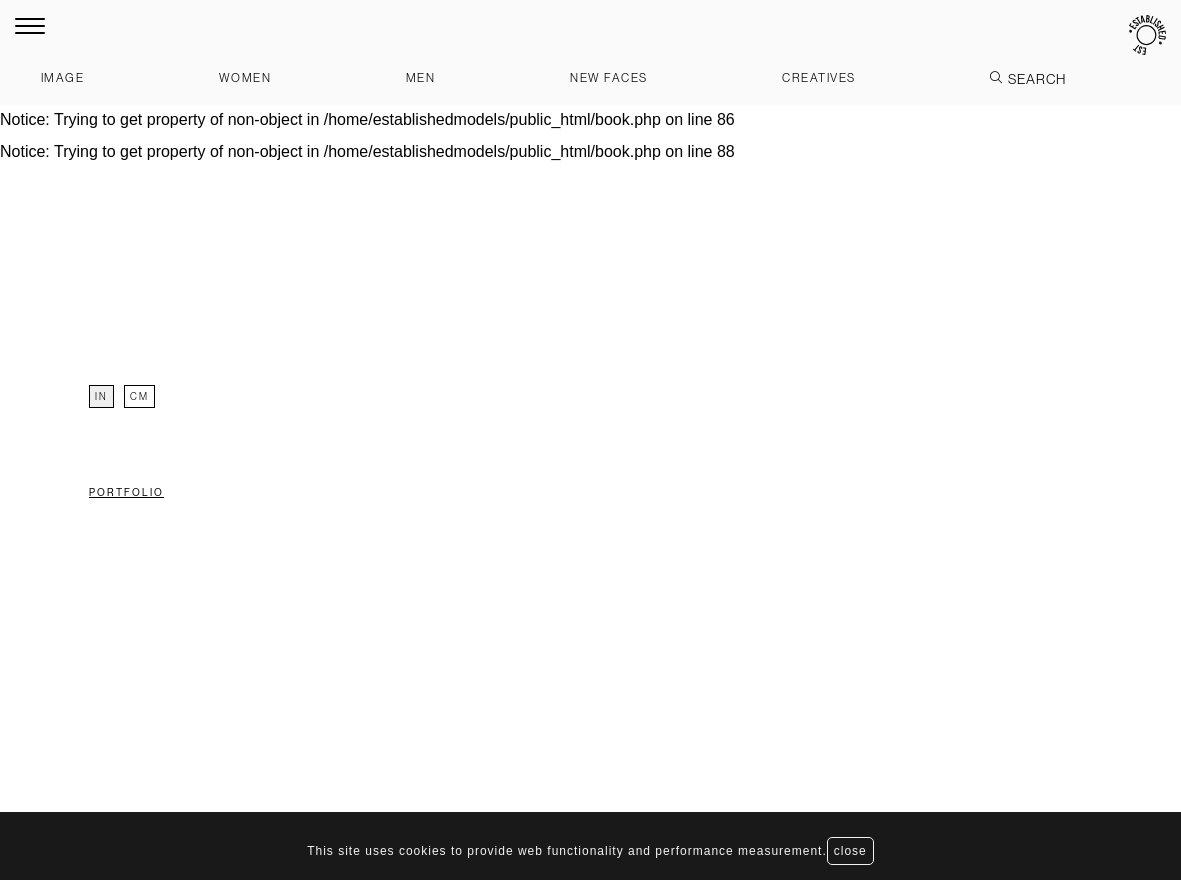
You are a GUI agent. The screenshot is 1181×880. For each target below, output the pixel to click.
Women (245, 77)
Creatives (819, 77)
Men (421, 77)
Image (63, 77)
